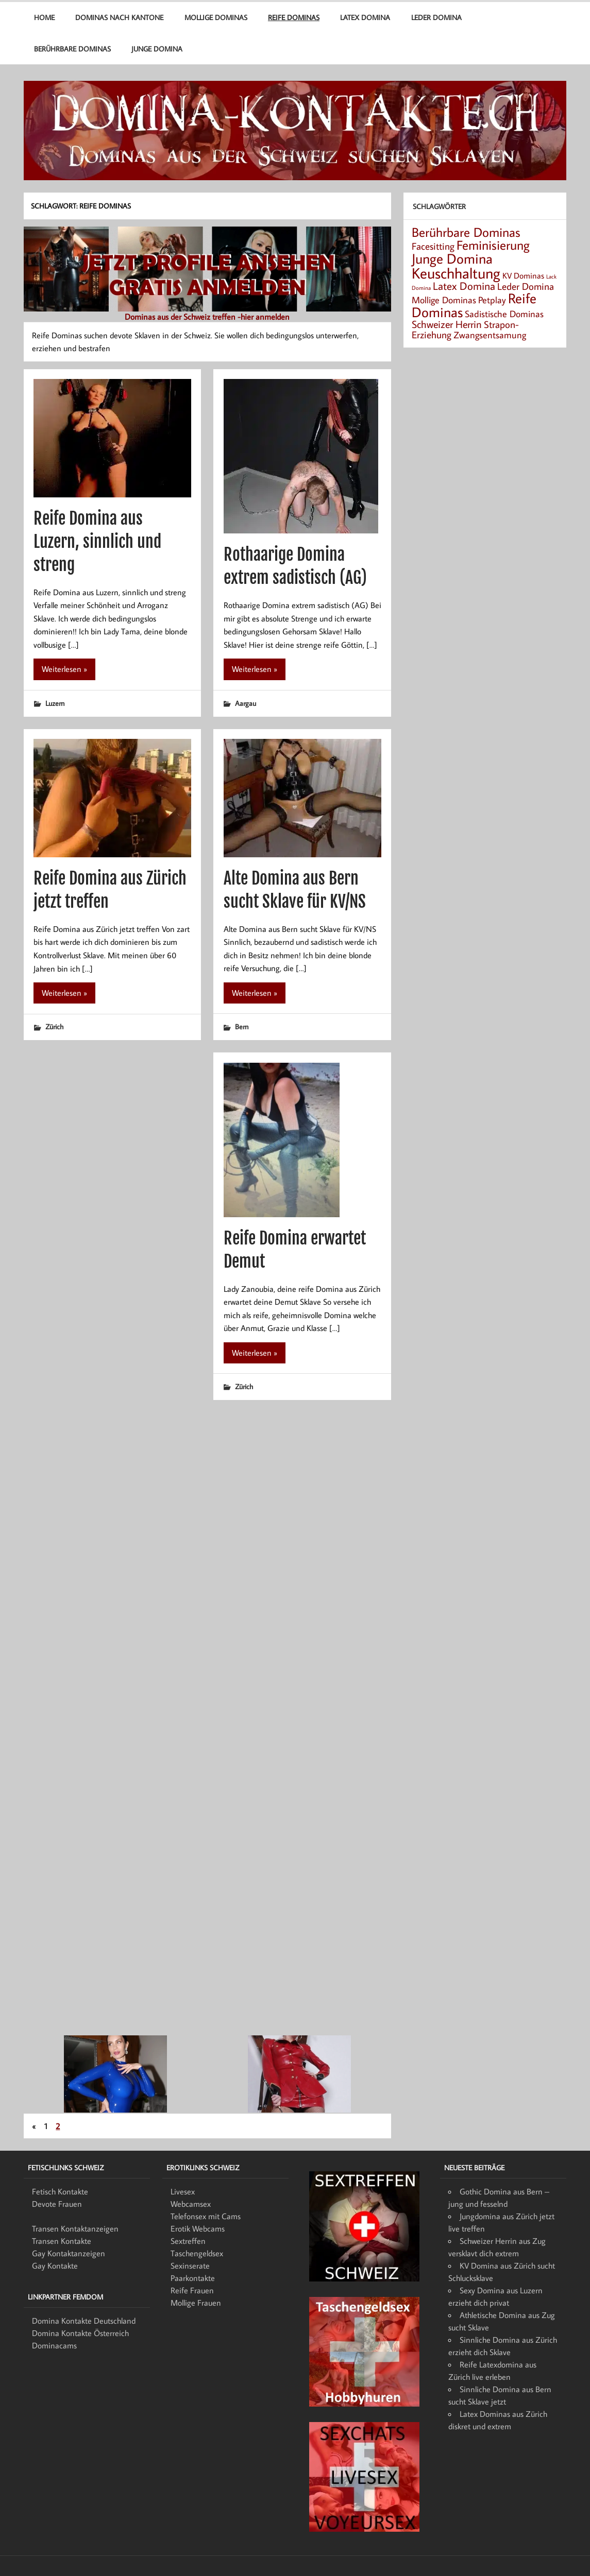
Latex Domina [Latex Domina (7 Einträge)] (464, 286)
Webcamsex (191, 2204)
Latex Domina (365, 17)
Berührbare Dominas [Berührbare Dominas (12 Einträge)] (466, 231)
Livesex (183, 2191)
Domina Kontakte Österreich (80, 2333)
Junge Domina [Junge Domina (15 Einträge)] (452, 258)
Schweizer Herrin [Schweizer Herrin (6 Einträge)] (447, 324)
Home (44, 17)
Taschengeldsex (197, 2253)
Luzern (54, 703)
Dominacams (54, 2345)
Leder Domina (436, 17)
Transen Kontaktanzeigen (75, 2228)
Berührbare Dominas (72, 49)
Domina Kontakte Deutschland (84, 2320)
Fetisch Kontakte (60, 2191)
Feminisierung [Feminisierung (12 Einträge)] (493, 244)
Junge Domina (156, 49)
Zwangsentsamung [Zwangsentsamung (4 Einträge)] (489, 335)
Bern (241, 1026)
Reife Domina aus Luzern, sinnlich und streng (97, 541)
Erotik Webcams (198, 2228)
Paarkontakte (193, 2278)
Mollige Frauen (196, 2302)
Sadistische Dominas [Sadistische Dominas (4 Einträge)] (504, 314)
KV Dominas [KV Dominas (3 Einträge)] (523, 275)
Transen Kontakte (61, 2241)
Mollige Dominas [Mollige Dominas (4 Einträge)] (444, 300)
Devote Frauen (57, 2204)
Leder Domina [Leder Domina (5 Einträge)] (525, 286)
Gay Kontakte (55, 2265)
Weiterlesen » (64, 669)
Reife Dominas (293, 17)
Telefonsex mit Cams (206, 2216)
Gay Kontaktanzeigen (68, 2253)
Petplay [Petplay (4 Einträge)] (492, 300)
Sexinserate (190, 2265)
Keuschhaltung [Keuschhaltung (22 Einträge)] (456, 273)
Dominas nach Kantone (119, 17)
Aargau (245, 703)
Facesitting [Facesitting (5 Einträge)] (433, 245)
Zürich (54, 1026)
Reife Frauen (192, 2290)
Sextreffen (188, 2241)
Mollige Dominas (215, 17)
